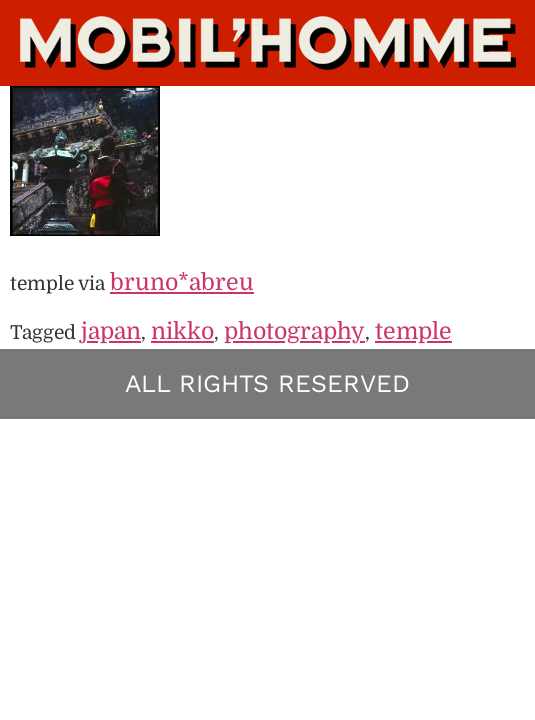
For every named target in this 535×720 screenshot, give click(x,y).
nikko (182, 331)
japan (111, 331)
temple (413, 331)
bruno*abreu (182, 282)
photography (294, 331)
